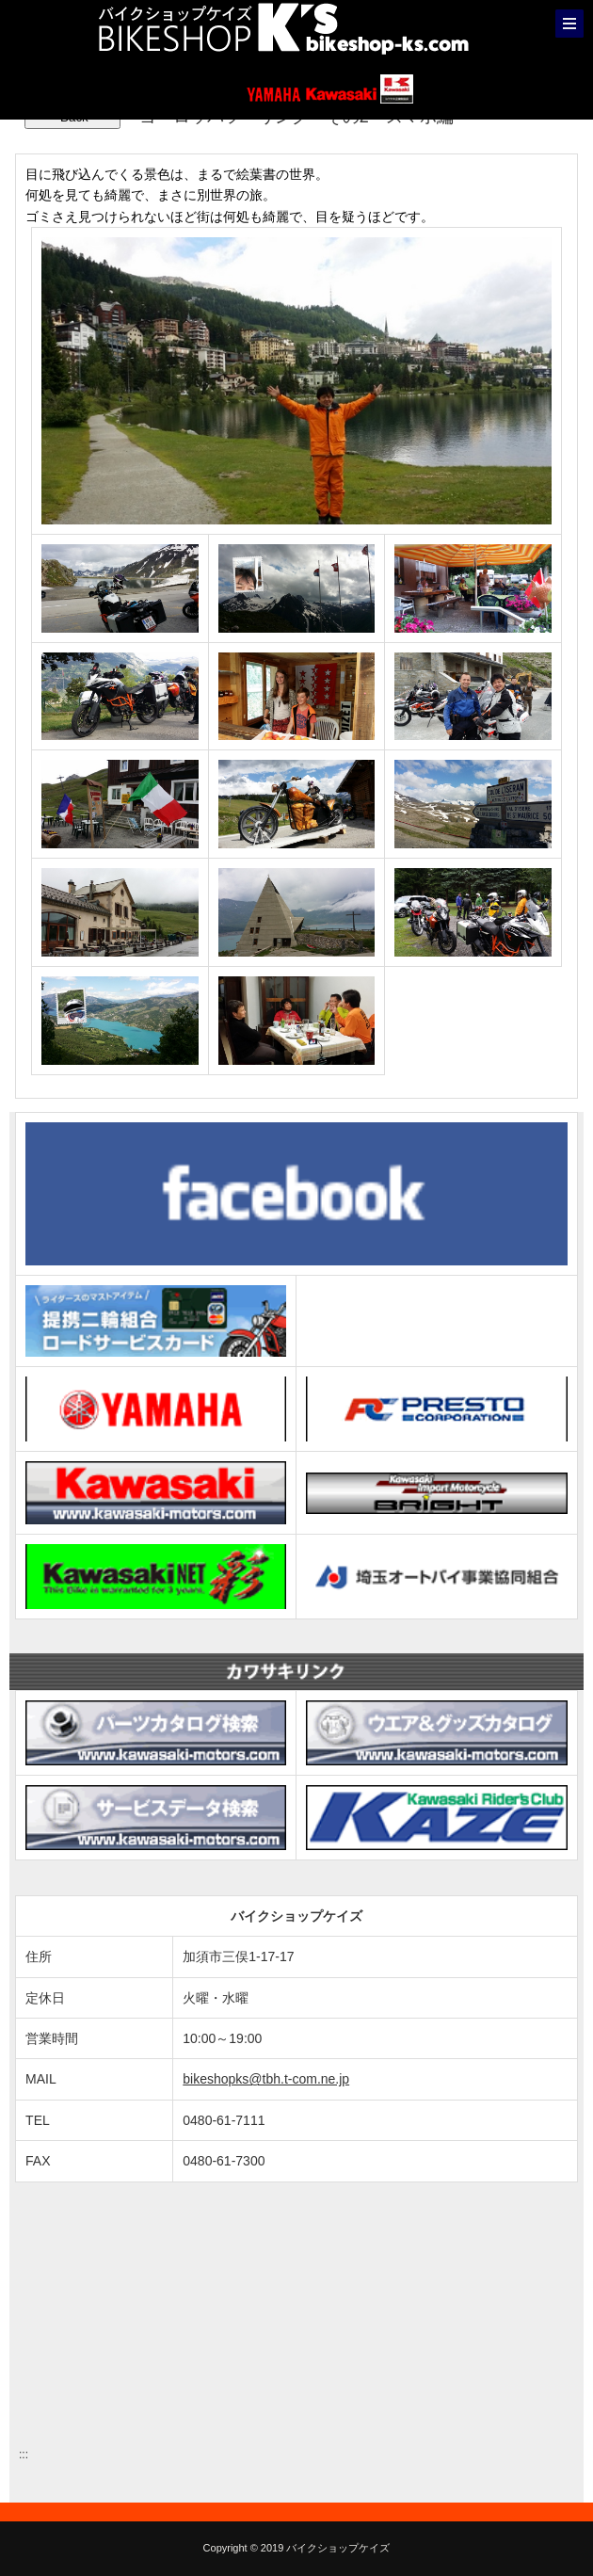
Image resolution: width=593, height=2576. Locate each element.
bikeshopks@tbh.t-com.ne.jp (266, 2078)
